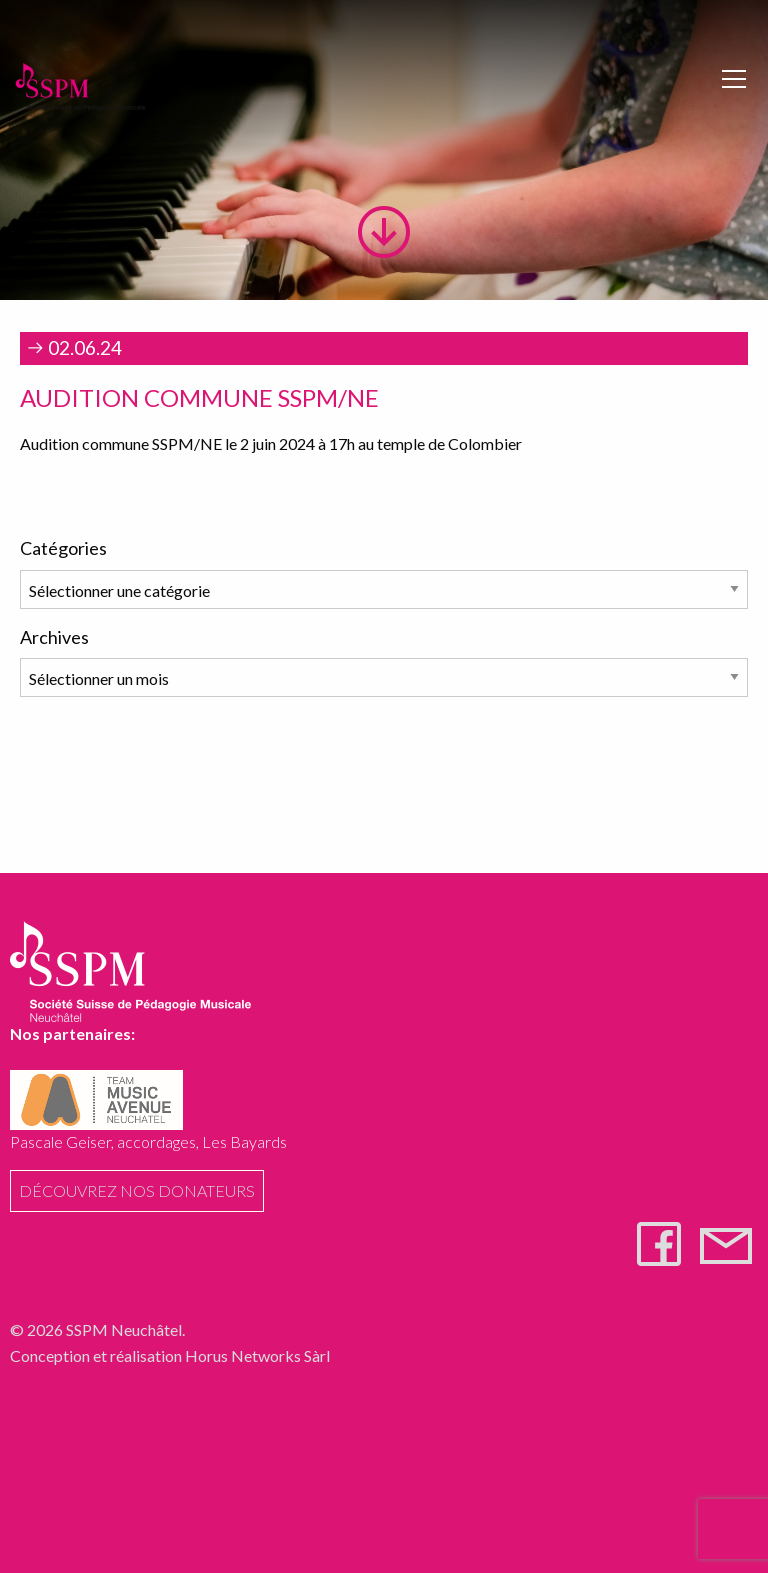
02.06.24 (72, 347)
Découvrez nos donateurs (137, 1190)
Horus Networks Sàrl (257, 1355)
